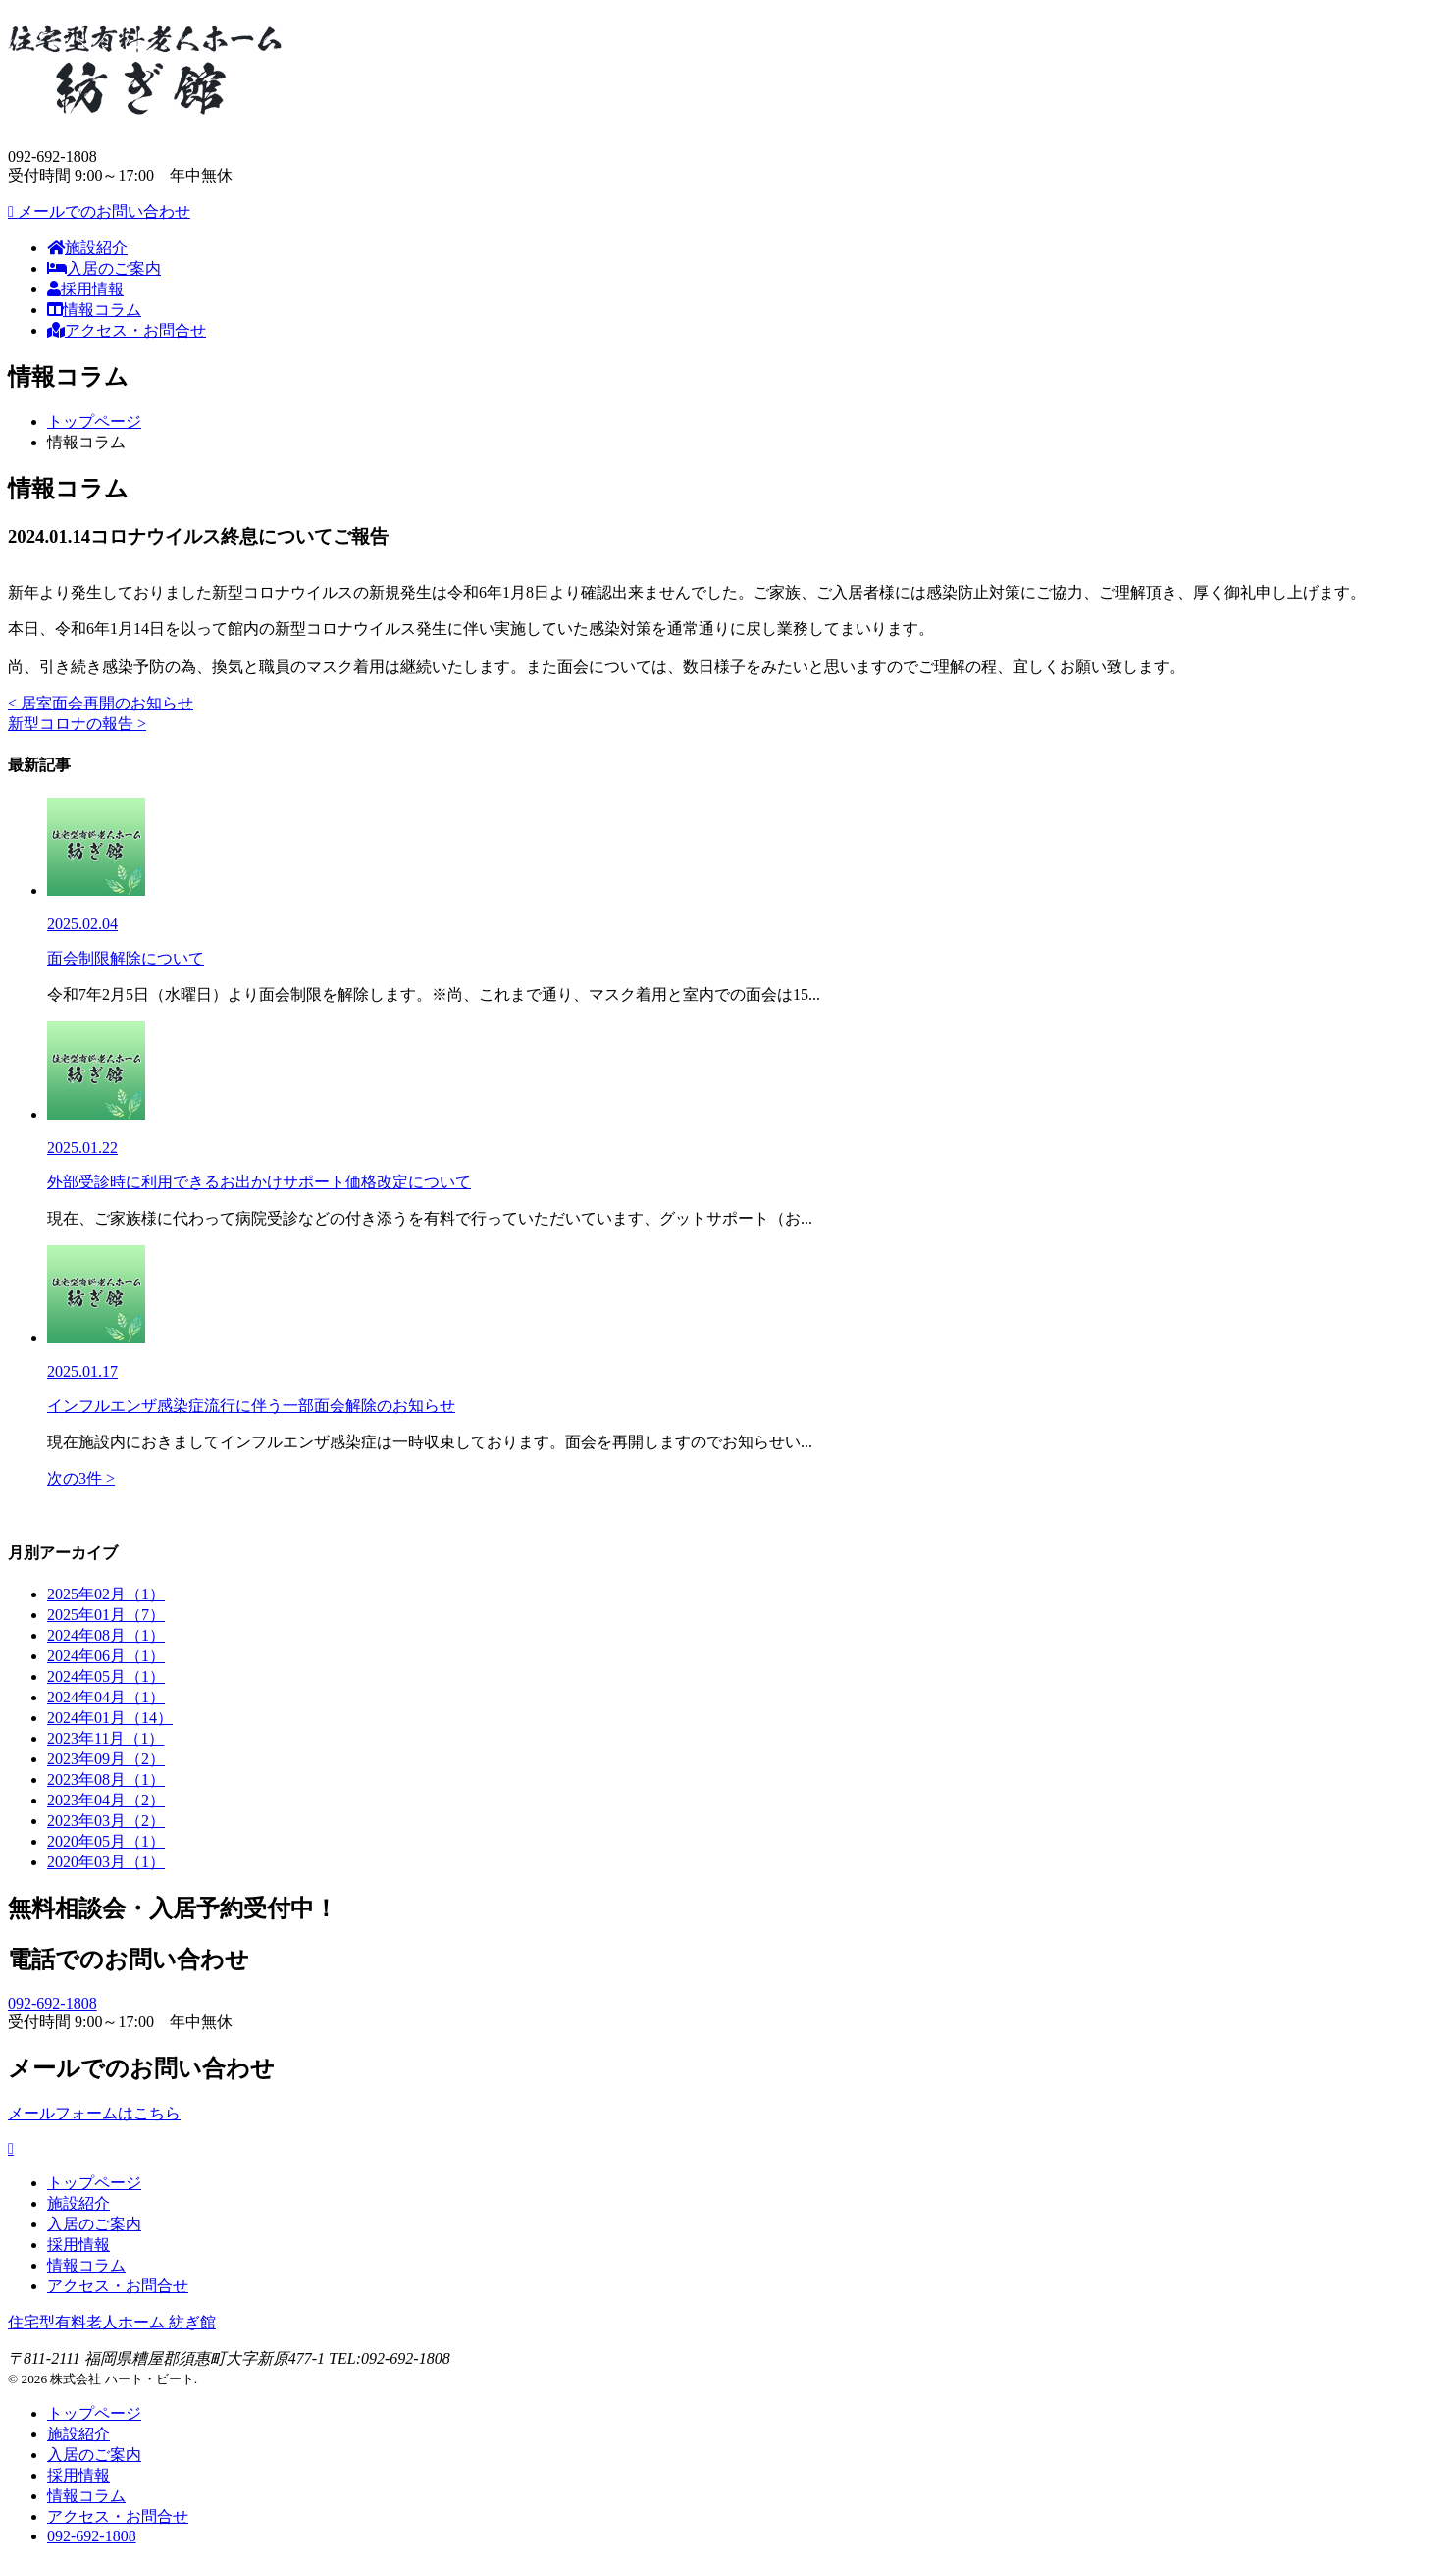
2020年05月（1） (106, 1841)
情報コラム (94, 309)
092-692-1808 (52, 2003)
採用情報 (85, 289)
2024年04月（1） (106, 1697)
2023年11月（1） (105, 1738)
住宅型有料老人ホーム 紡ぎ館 (112, 2322)
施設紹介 (87, 247)
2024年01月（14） (110, 1717)
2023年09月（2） (106, 1759)
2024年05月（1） (106, 1676)
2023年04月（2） (106, 1800)
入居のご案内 (104, 268)
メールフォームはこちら (94, 2113)
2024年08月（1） (106, 1635)
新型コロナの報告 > (77, 723)
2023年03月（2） (106, 1820)
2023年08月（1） (106, 1779)
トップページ (94, 421)
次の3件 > (81, 1478)
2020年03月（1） (106, 1862)
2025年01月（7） (106, 1614)
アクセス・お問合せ (126, 330)
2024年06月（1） (106, 1655)
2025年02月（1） (106, 1594)
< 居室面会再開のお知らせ (100, 703)
